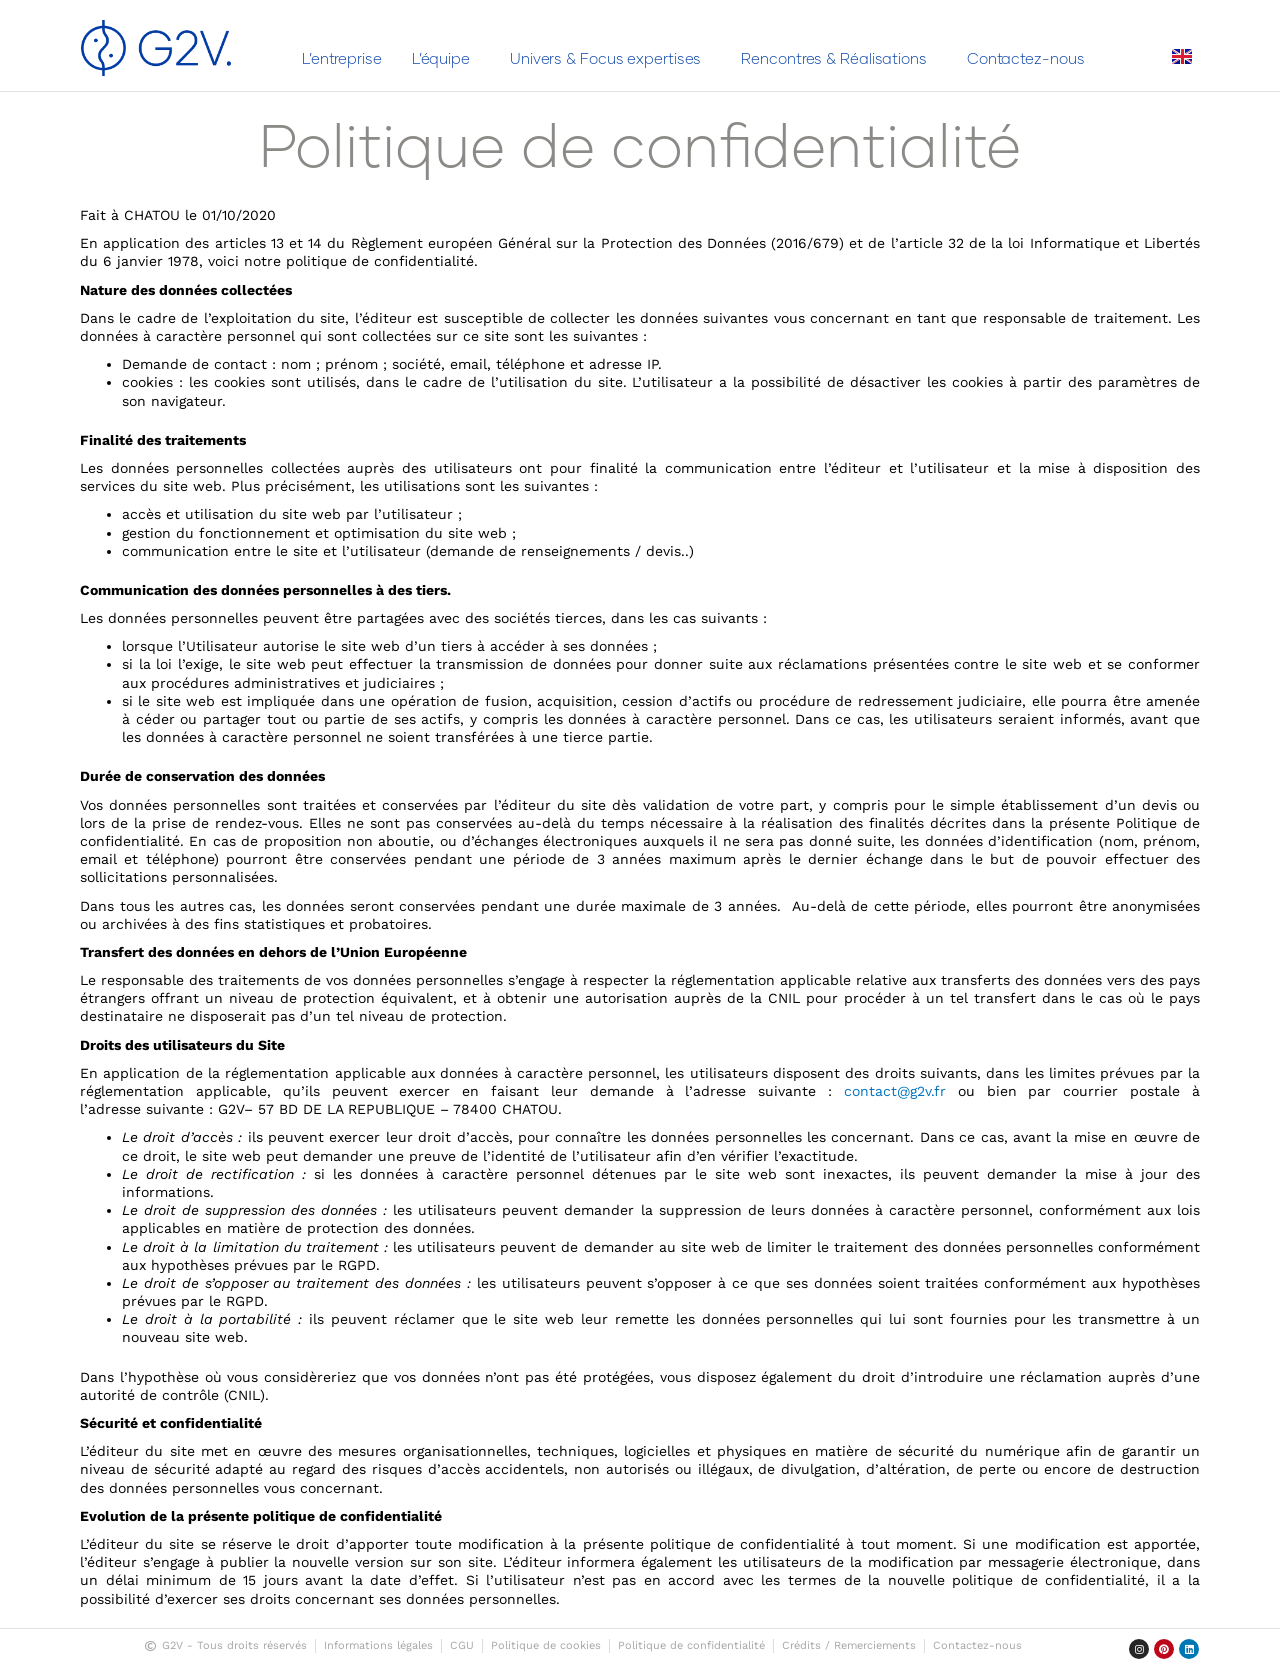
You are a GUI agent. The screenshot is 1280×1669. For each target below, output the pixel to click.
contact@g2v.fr (895, 1091)
